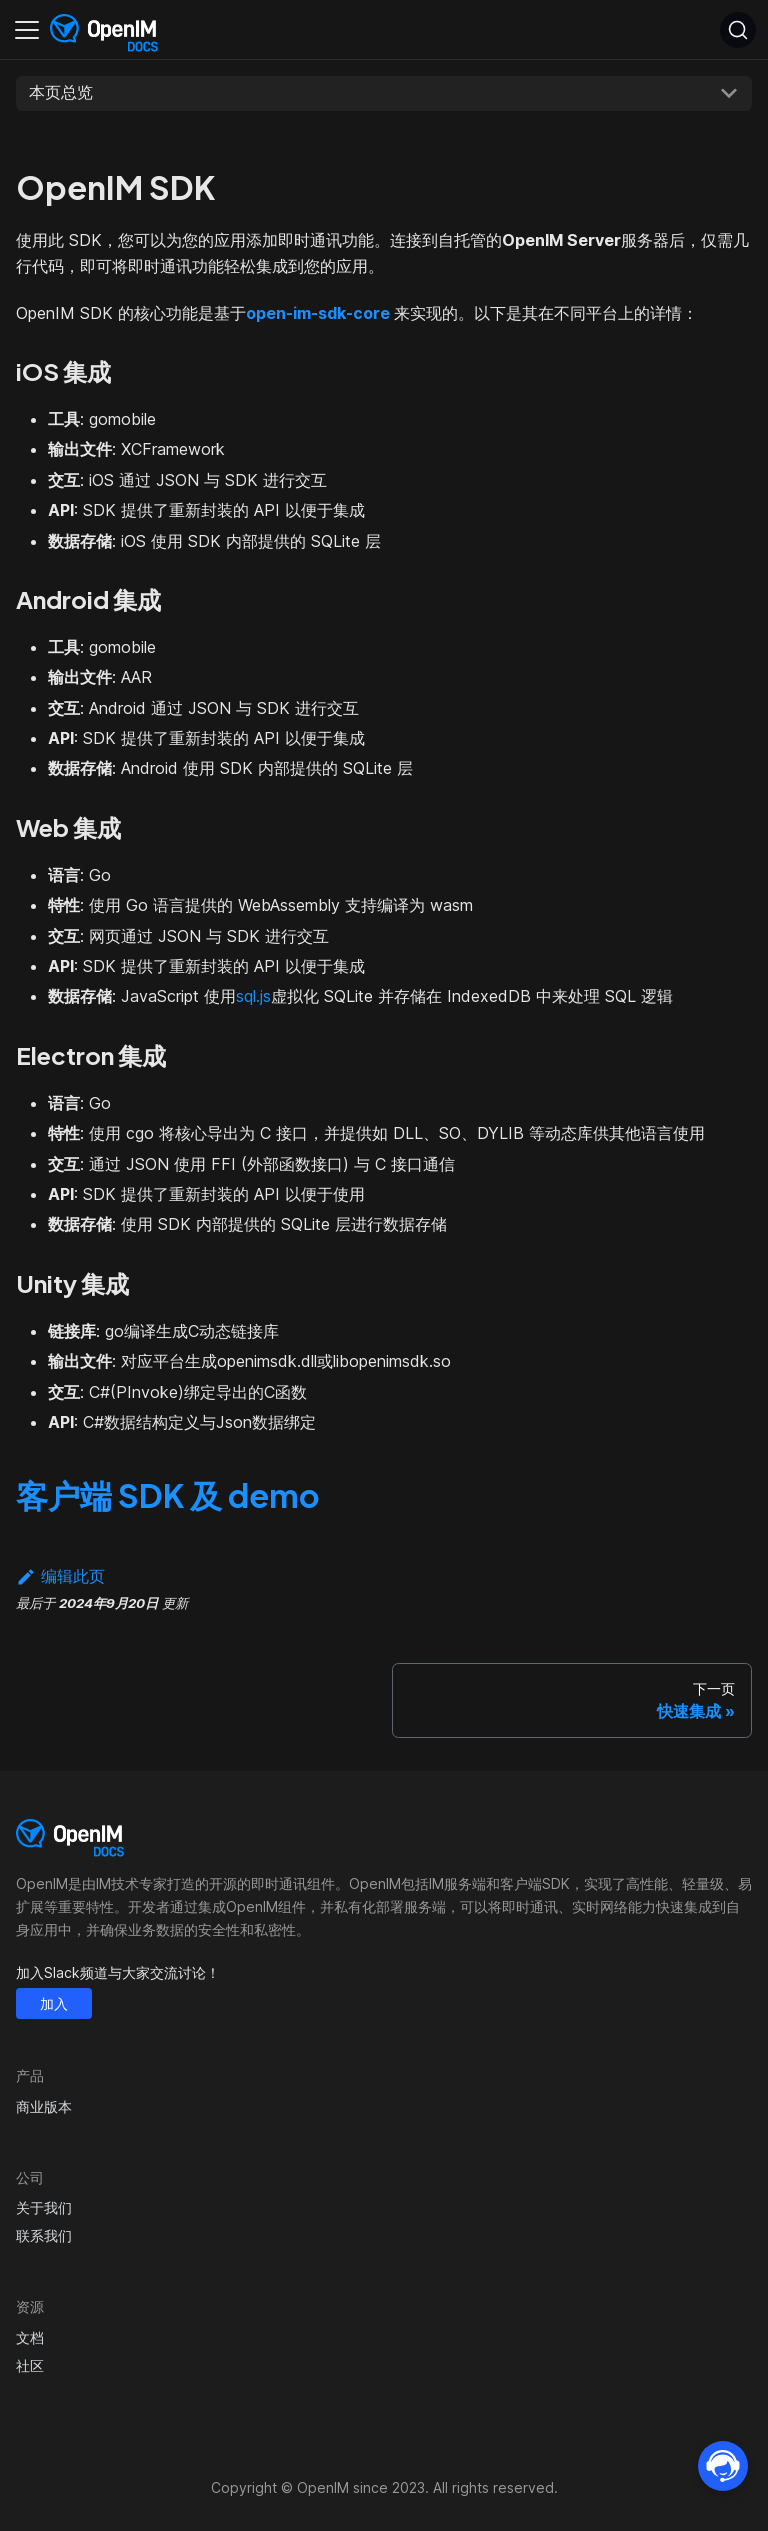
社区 (30, 2365)
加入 (54, 2003)
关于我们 (44, 2207)
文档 (30, 2337)
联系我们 (44, 2235)
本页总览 (61, 92)
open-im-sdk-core (318, 313)
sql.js (253, 996)
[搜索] (738, 30)
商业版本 (44, 2106)
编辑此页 (60, 1576)
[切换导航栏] (27, 30)
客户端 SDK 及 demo (168, 1495)
